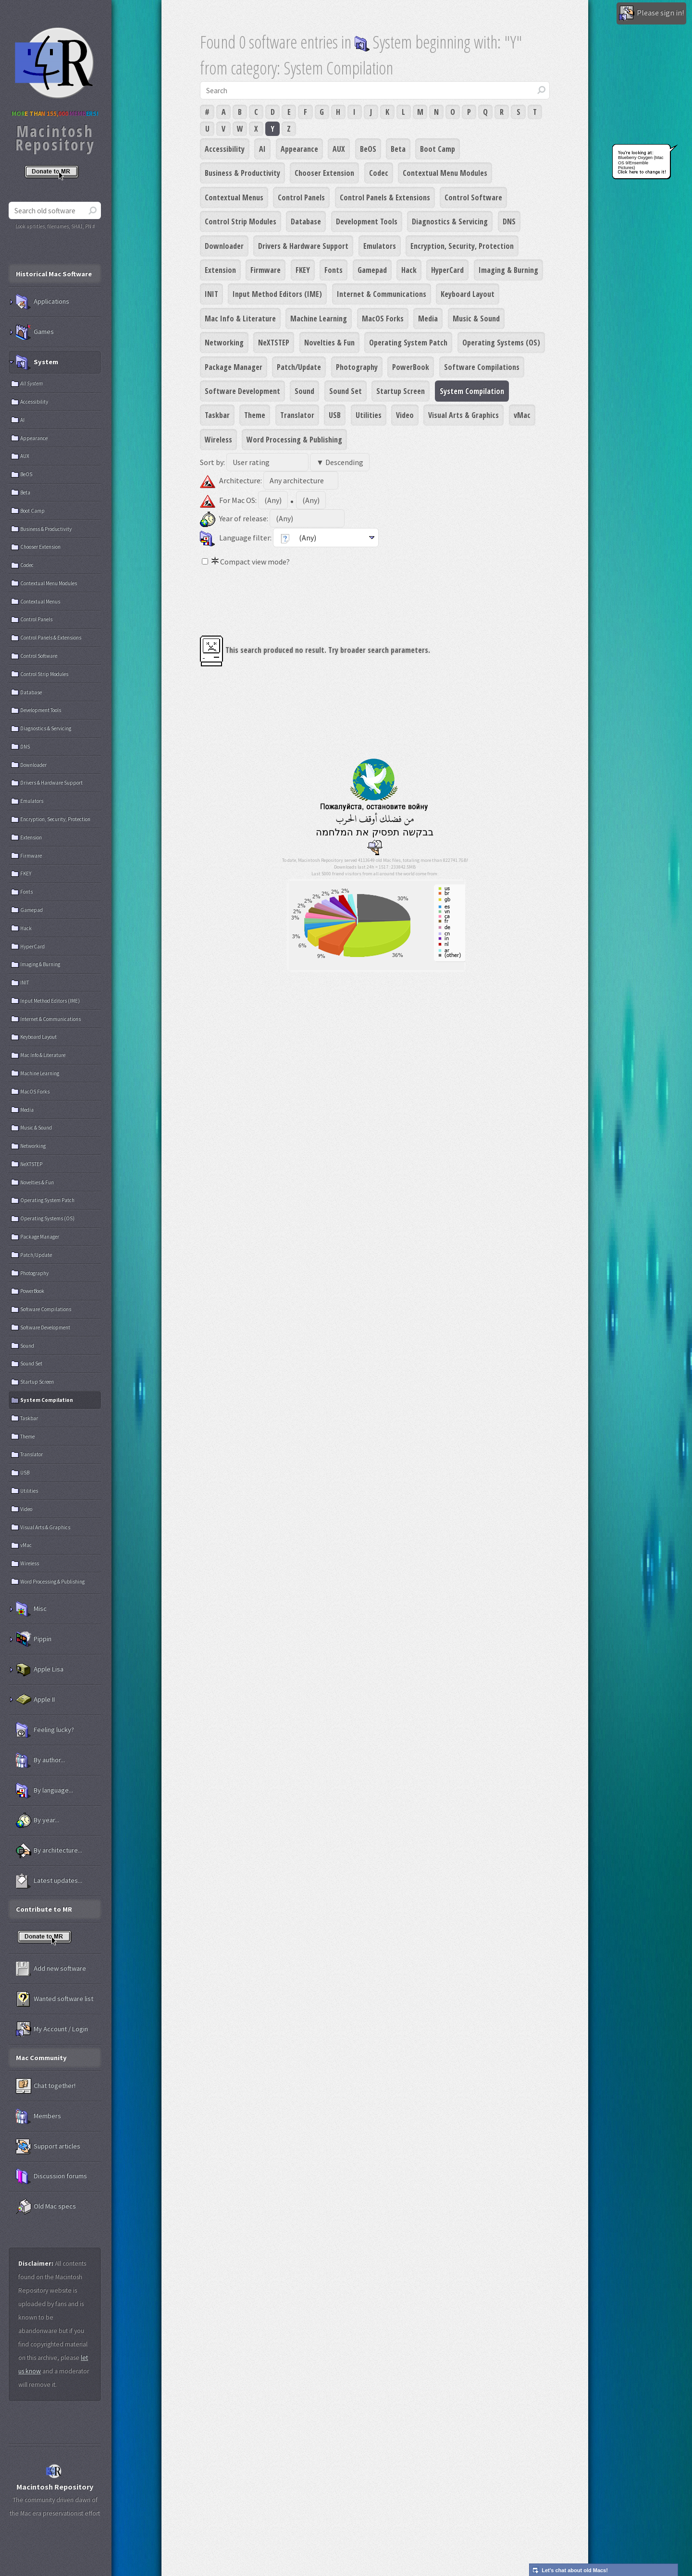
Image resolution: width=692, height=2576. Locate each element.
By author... (40, 1760)
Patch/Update (299, 367)
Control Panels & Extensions (385, 197)
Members (38, 2116)
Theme (254, 415)
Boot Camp (437, 149)
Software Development (242, 391)
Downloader (224, 246)
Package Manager (233, 367)
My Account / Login (52, 2029)
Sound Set (345, 391)
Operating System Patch (408, 342)
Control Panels (301, 197)
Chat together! (45, 2086)
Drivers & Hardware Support (303, 246)
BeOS (368, 149)
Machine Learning (318, 318)
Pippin (33, 1639)
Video (405, 415)
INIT (211, 294)
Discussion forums (51, 2176)
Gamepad (372, 270)
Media (428, 318)
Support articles (48, 2146)
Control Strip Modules (240, 221)
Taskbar (217, 415)
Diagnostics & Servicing (450, 221)
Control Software (473, 197)
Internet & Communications (381, 294)
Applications (42, 301)
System (37, 362)
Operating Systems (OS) (501, 342)
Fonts (333, 270)
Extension (220, 270)
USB (335, 415)
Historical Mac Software (54, 274)
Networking (224, 342)
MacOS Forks (383, 318)
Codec (378, 173)
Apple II (35, 1699)
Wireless (218, 439)
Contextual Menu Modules (445, 173)
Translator (297, 415)
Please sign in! (651, 13)
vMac (522, 415)
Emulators (379, 246)
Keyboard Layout (467, 294)
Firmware (265, 270)
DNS (509, 221)
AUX (339, 149)
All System (31, 383)
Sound (304, 391)
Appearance (299, 149)
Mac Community (41, 2057)
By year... (37, 1820)
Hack (409, 270)
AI (262, 149)
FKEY (303, 270)
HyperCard (447, 270)
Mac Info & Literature (240, 318)
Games (35, 332)
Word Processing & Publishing (294, 439)
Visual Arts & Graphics (463, 415)
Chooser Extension (324, 173)
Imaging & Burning (508, 270)
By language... (44, 1790)
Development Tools (366, 221)
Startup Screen (400, 391)
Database (306, 221)
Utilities (369, 415)
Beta (398, 149)
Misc (31, 1609)
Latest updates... (49, 1881)
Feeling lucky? (45, 1730)
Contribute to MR (44, 1909)
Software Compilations (481, 367)
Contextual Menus (234, 197)
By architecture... (49, 1850)
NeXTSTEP (273, 342)
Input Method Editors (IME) (277, 294)
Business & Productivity (242, 173)
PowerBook (410, 367)
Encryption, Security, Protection (462, 246)
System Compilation (472, 391)
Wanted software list (54, 1999)
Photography (357, 367)
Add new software (51, 1968)
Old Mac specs (46, 2206)
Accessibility (225, 149)
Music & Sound (476, 318)
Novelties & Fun (329, 342)
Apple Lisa (39, 1669)
